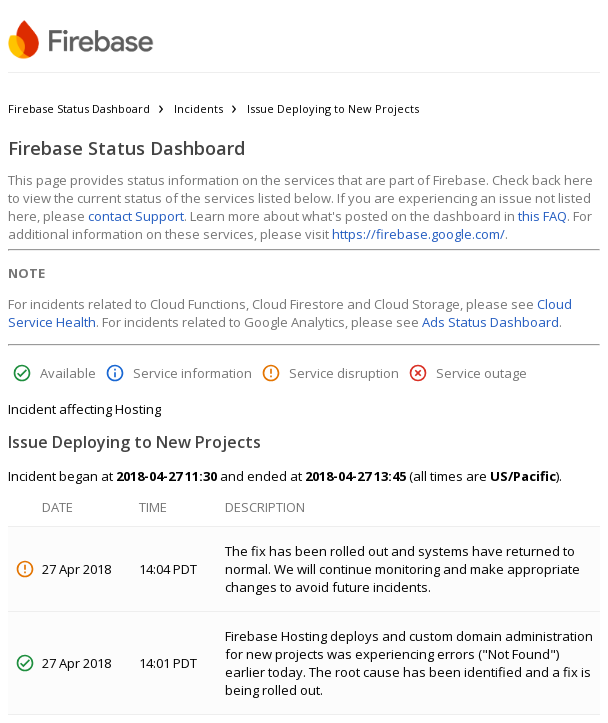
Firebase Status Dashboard (79, 108)
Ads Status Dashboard (490, 322)
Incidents (198, 108)
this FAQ (542, 216)
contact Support (136, 216)
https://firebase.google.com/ (418, 234)
